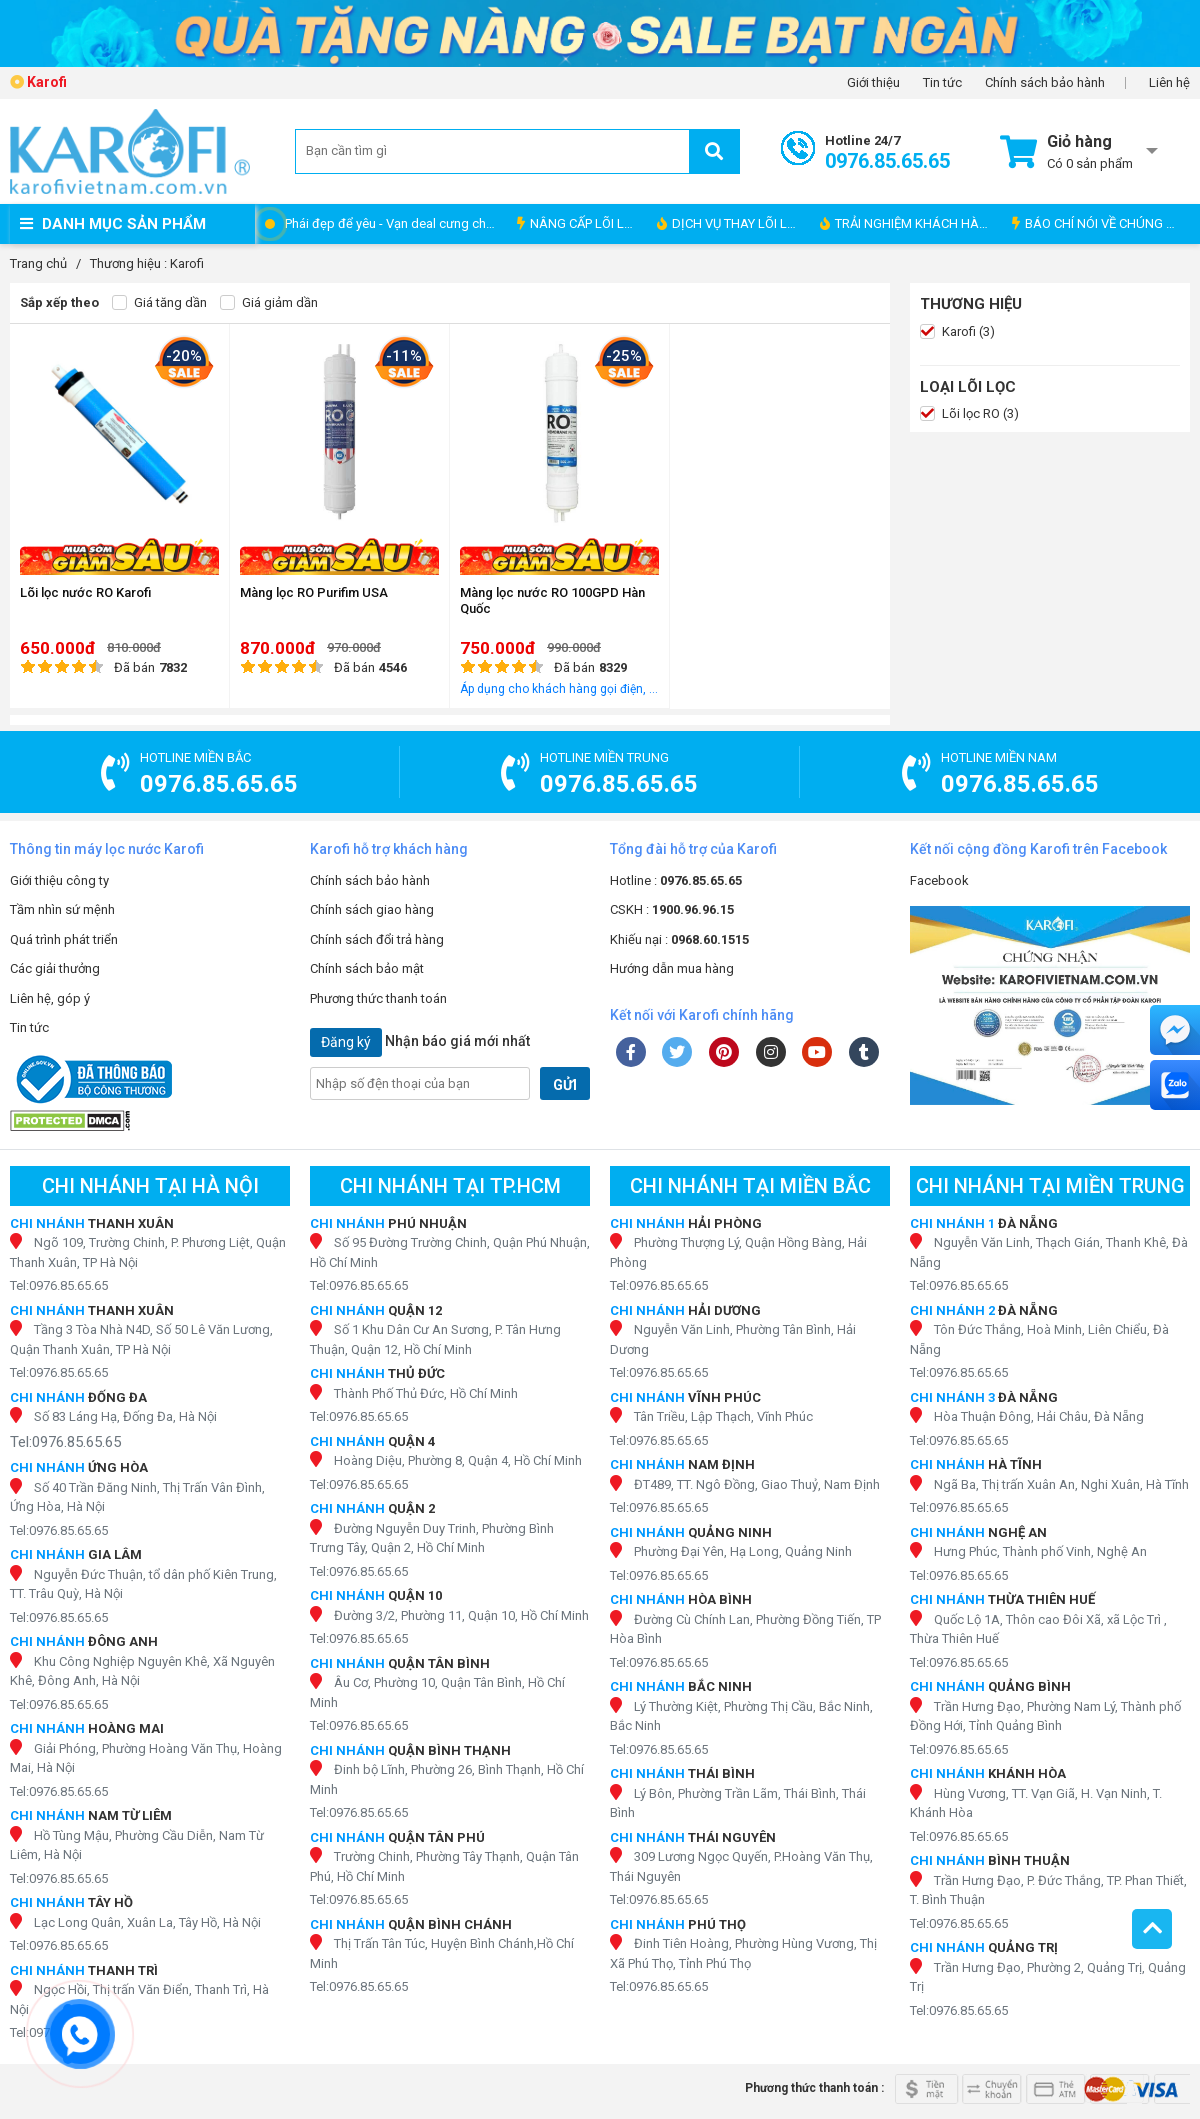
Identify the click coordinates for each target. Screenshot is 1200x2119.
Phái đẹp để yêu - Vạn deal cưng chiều (394, 223)
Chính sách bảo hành (1045, 83)
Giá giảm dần (269, 303)
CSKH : (672, 909)
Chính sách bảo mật (367, 968)
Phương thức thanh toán (378, 998)
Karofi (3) (957, 332)
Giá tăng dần (159, 303)
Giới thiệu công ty (59, 880)
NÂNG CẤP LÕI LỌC (579, 223)
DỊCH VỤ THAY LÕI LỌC (730, 223)
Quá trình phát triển (64, 939)
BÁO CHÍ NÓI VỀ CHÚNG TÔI (1098, 223)
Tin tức (942, 83)
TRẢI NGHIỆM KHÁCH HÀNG (908, 223)
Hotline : (676, 880)
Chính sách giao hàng (372, 909)
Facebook (939, 880)
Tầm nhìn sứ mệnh (62, 909)
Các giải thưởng (55, 968)
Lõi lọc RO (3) (969, 414)
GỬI (565, 1085)
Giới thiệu (873, 83)
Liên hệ (1169, 83)
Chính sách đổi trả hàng (377, 939)
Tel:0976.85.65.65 (59, 1285)
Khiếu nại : (679, 939)
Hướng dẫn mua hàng (672, 968)
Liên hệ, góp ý (50, 998)
